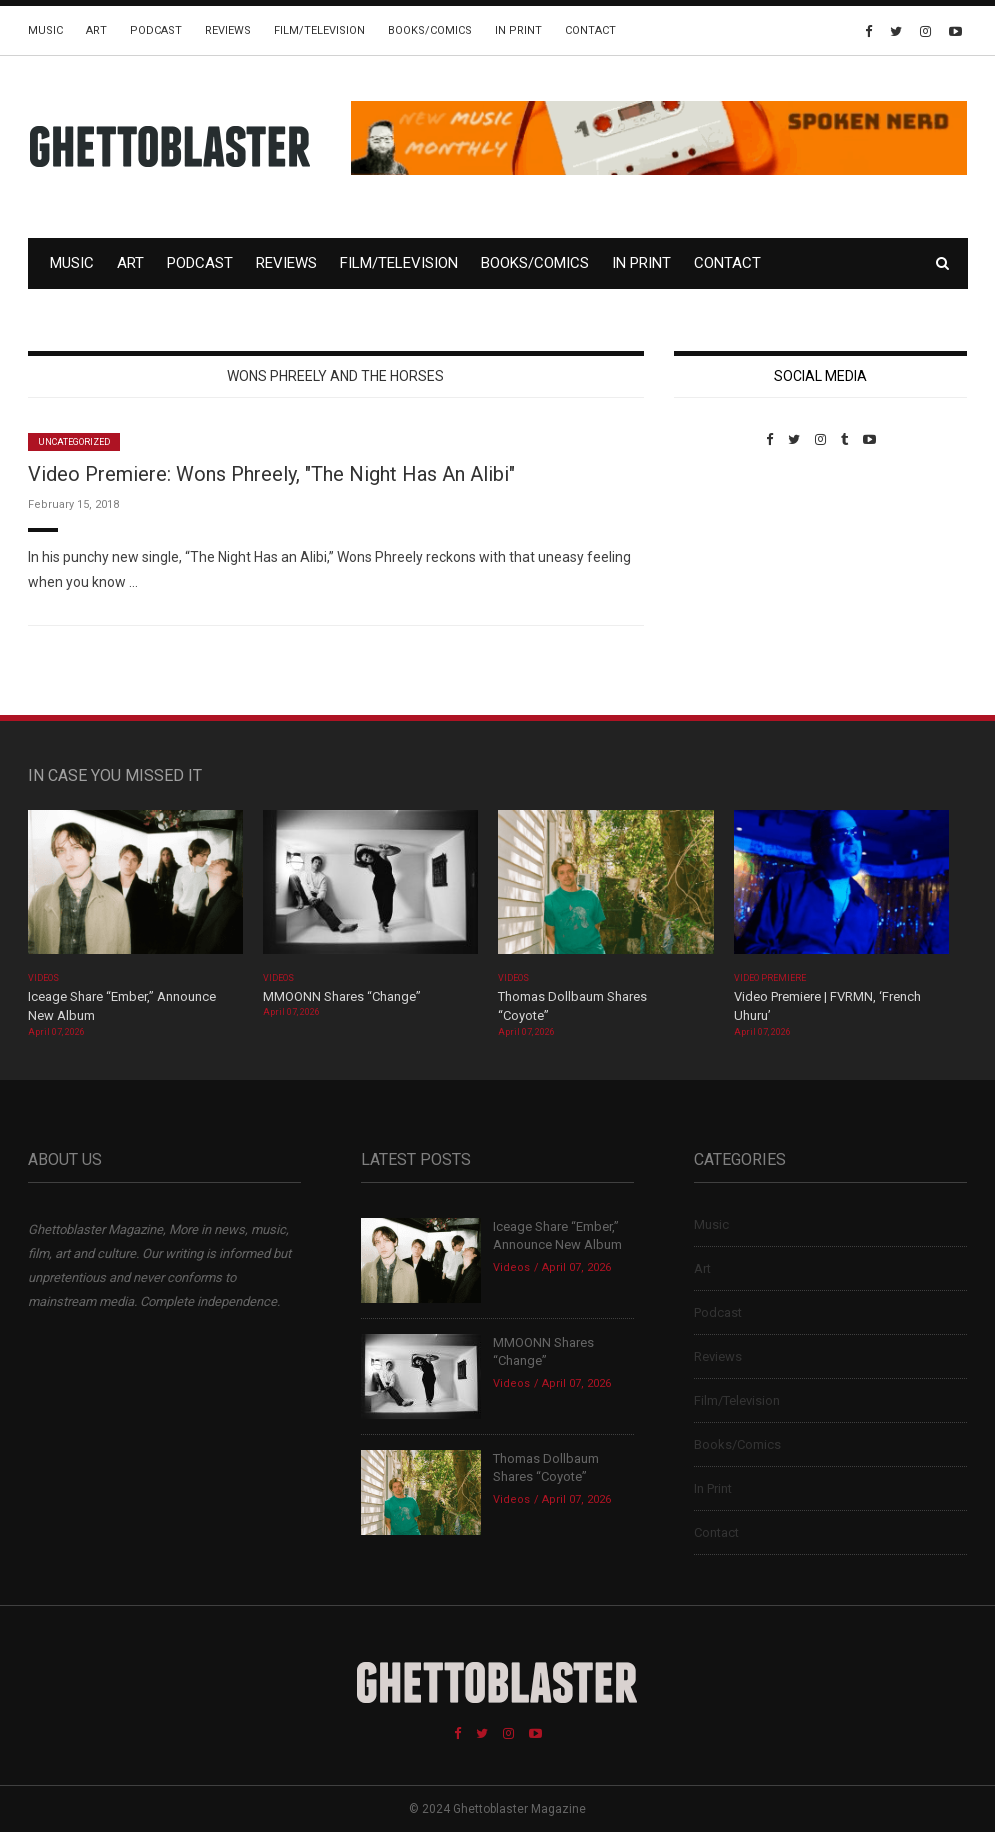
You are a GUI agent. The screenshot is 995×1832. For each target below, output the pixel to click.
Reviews (228, 30)
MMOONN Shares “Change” (342, 996)
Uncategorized (74, 442)
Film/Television (319, 30)
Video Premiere (770, 978)
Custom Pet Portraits (732, 584)
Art (96, 30)
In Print (518, 30)
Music (45, 30)
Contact (590, 30)
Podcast (156, 30)
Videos (43, 978)
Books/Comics (430, 30)
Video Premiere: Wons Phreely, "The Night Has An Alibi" (271, 474)
